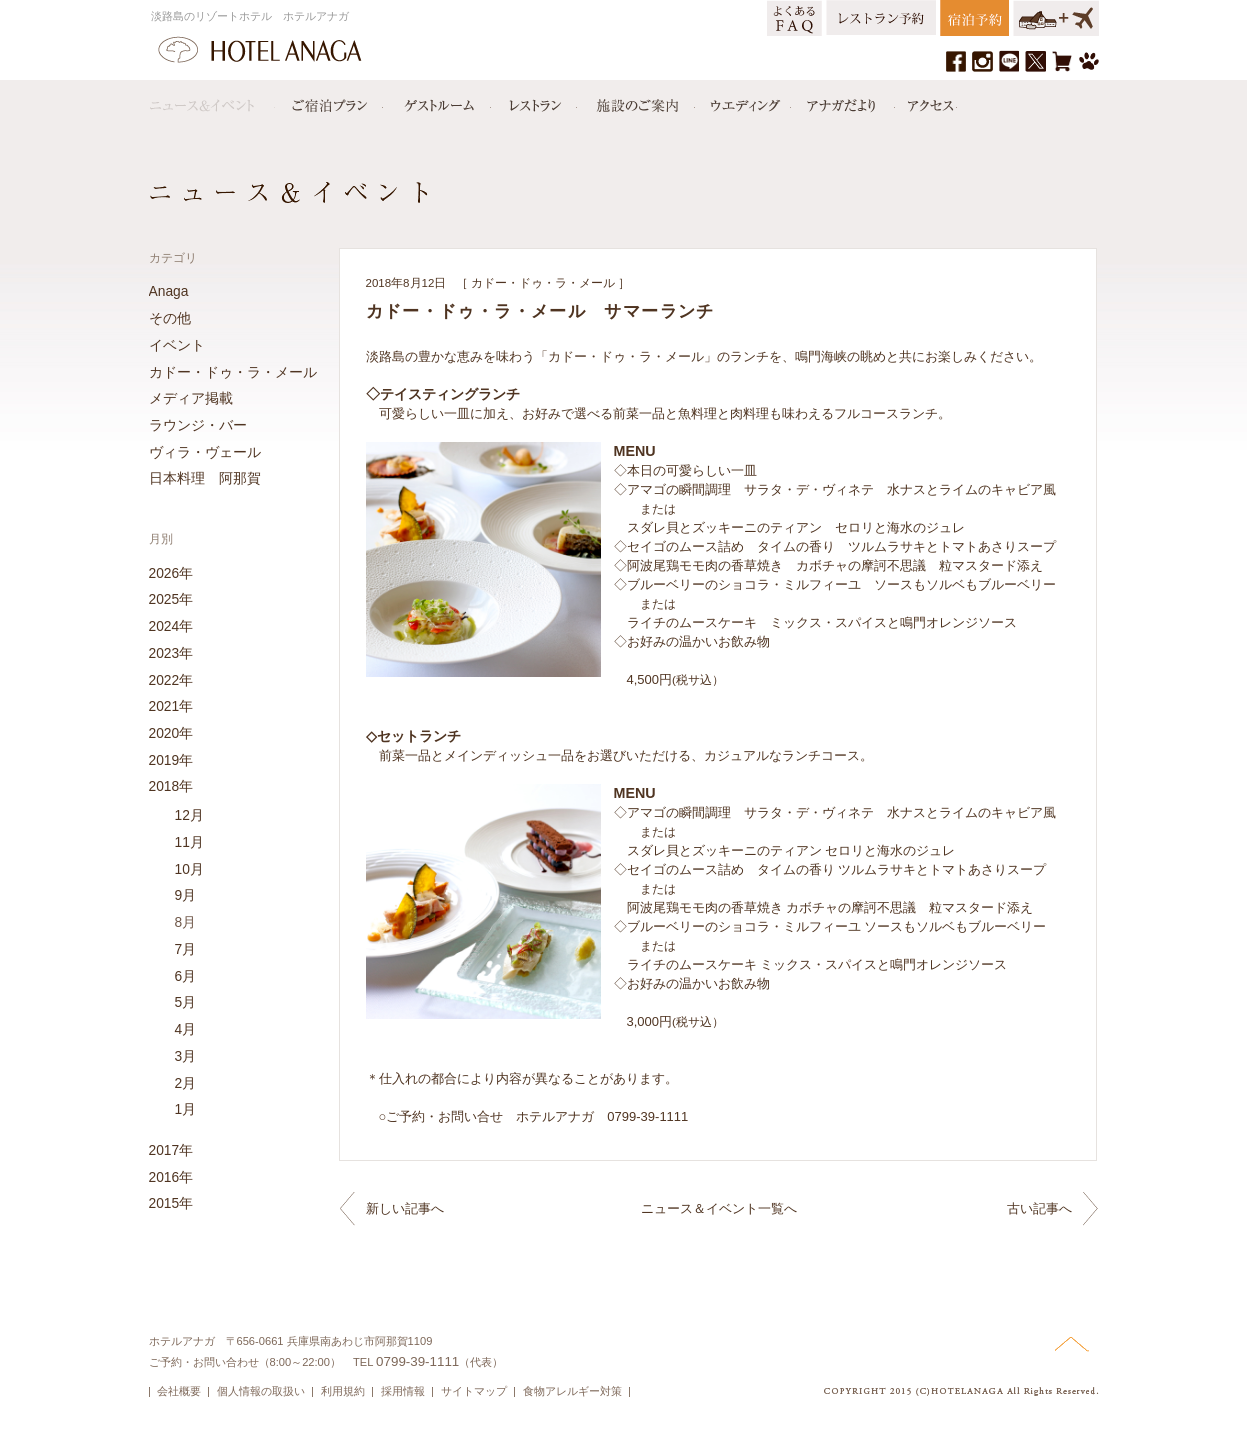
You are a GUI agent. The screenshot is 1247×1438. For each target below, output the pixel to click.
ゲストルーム (437, 101)
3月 (186, 1056)
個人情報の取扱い (261, 1391)
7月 (186, 949)
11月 (189, 842)
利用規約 (343, 1391)
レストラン (534, 101)
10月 (189, 869)
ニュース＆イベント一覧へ (719, 1208)
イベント (177, 345)
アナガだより (843, 101)
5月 (186, 1002)
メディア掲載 (191, 398)
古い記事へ (1039, 1208)
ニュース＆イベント (212, 101)
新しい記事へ (405, 1208)
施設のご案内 (636, 101)
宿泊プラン (329, 101)
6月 (186, 976)
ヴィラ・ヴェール (205, 452)
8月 (186, 922)
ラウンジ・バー (198, 425)
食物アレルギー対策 (572, 1391)
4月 (186, 1029)
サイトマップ (474, 1391)
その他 (170, 318)
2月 (186, 1083)
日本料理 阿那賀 (205, 478)
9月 (186, 895)
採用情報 (403, 1391)
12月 (189, 815)
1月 (186, 1109)
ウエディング (743, 101)
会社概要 (179, 1391)
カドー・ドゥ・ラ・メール (543, 283)
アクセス (926, 101)
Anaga (169, 291)
